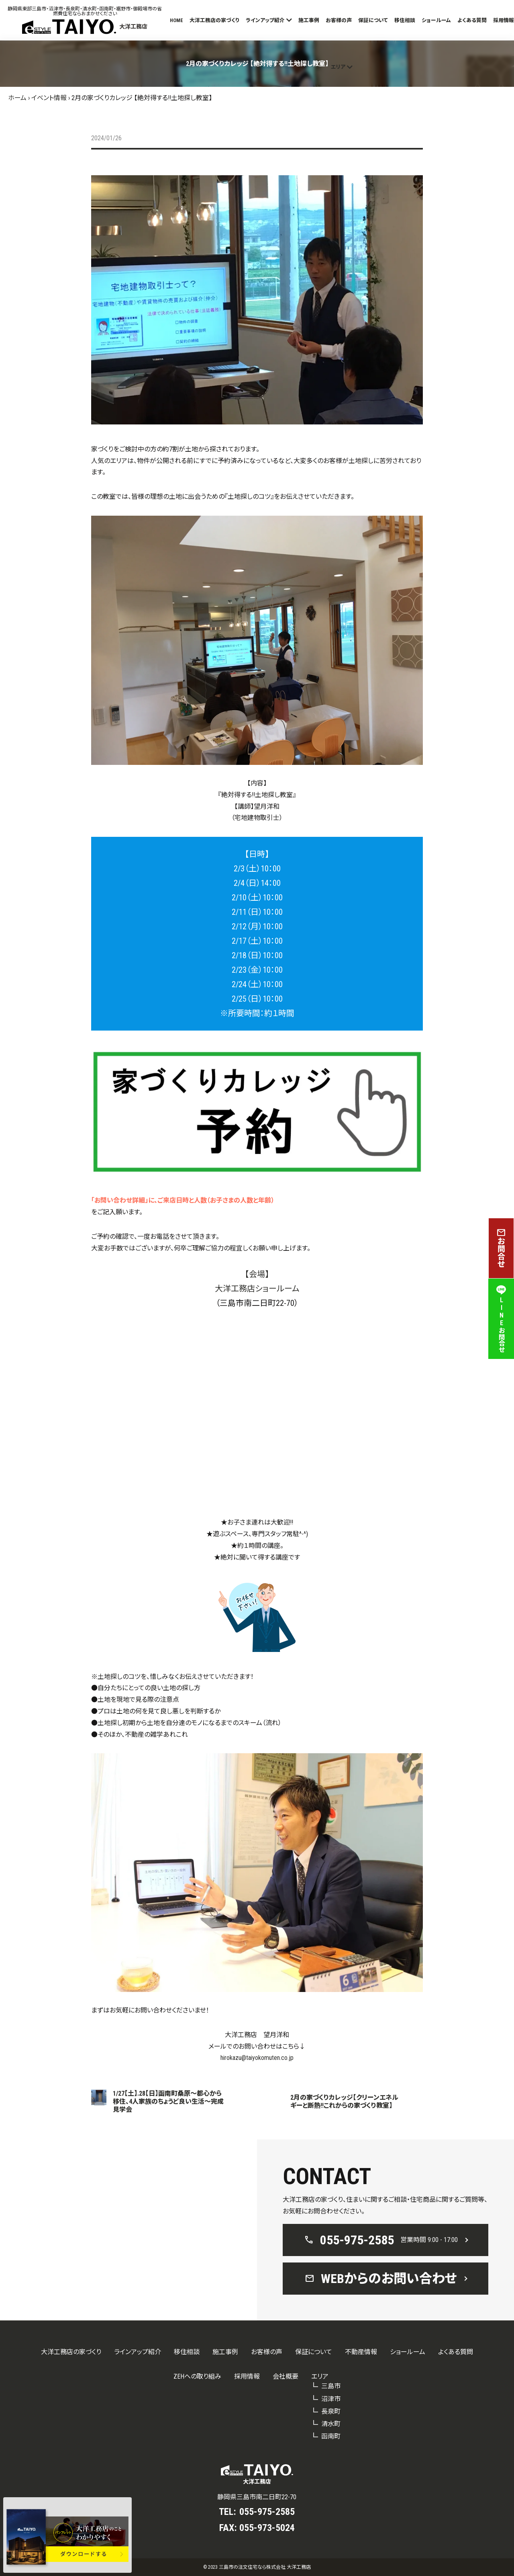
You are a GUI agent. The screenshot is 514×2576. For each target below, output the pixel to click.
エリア (338, 67)
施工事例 (308, 20)
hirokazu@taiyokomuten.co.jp (257, 2058)
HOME (176, 20)
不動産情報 (361, 2352)
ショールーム (436, 20)
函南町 (331, 2436)
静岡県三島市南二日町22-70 (256, 2497)
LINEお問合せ (501, 1319)
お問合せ (501, 1248)
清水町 (331, 2424)
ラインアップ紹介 (265, 20)
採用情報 (503, 20)
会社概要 (285, 2376)
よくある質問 (472, 20)
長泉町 (331, 2411)
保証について (373, 20)
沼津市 (331, 2399)
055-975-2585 (267, 2512)
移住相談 (404, 20)
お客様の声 (339, 20)
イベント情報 (49, 98)
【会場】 (257, 1274)
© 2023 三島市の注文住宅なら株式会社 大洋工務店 (257, 2567)
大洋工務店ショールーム (257, 1288)
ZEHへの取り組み (197, 2376)
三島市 (331, 2386)
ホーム (17, 98)
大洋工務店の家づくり (214, 20)
